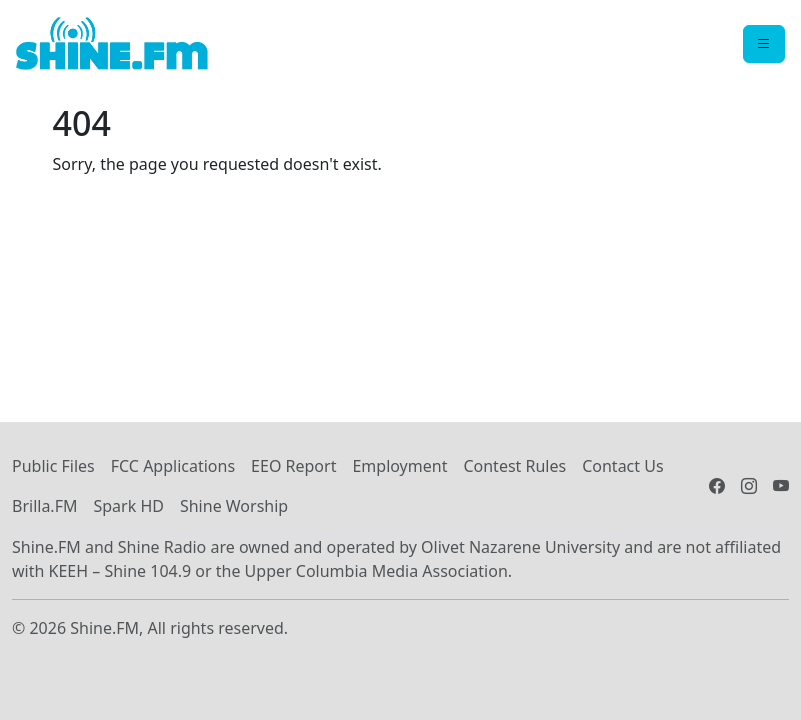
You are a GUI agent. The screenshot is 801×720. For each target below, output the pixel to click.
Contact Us (622, 466)
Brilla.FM (44, 506)
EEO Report (293, 466)
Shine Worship (234, 506)
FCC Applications (173, 466)
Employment (399, 466)
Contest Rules (514, 466)
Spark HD (128, 506)
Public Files (53, 466)
